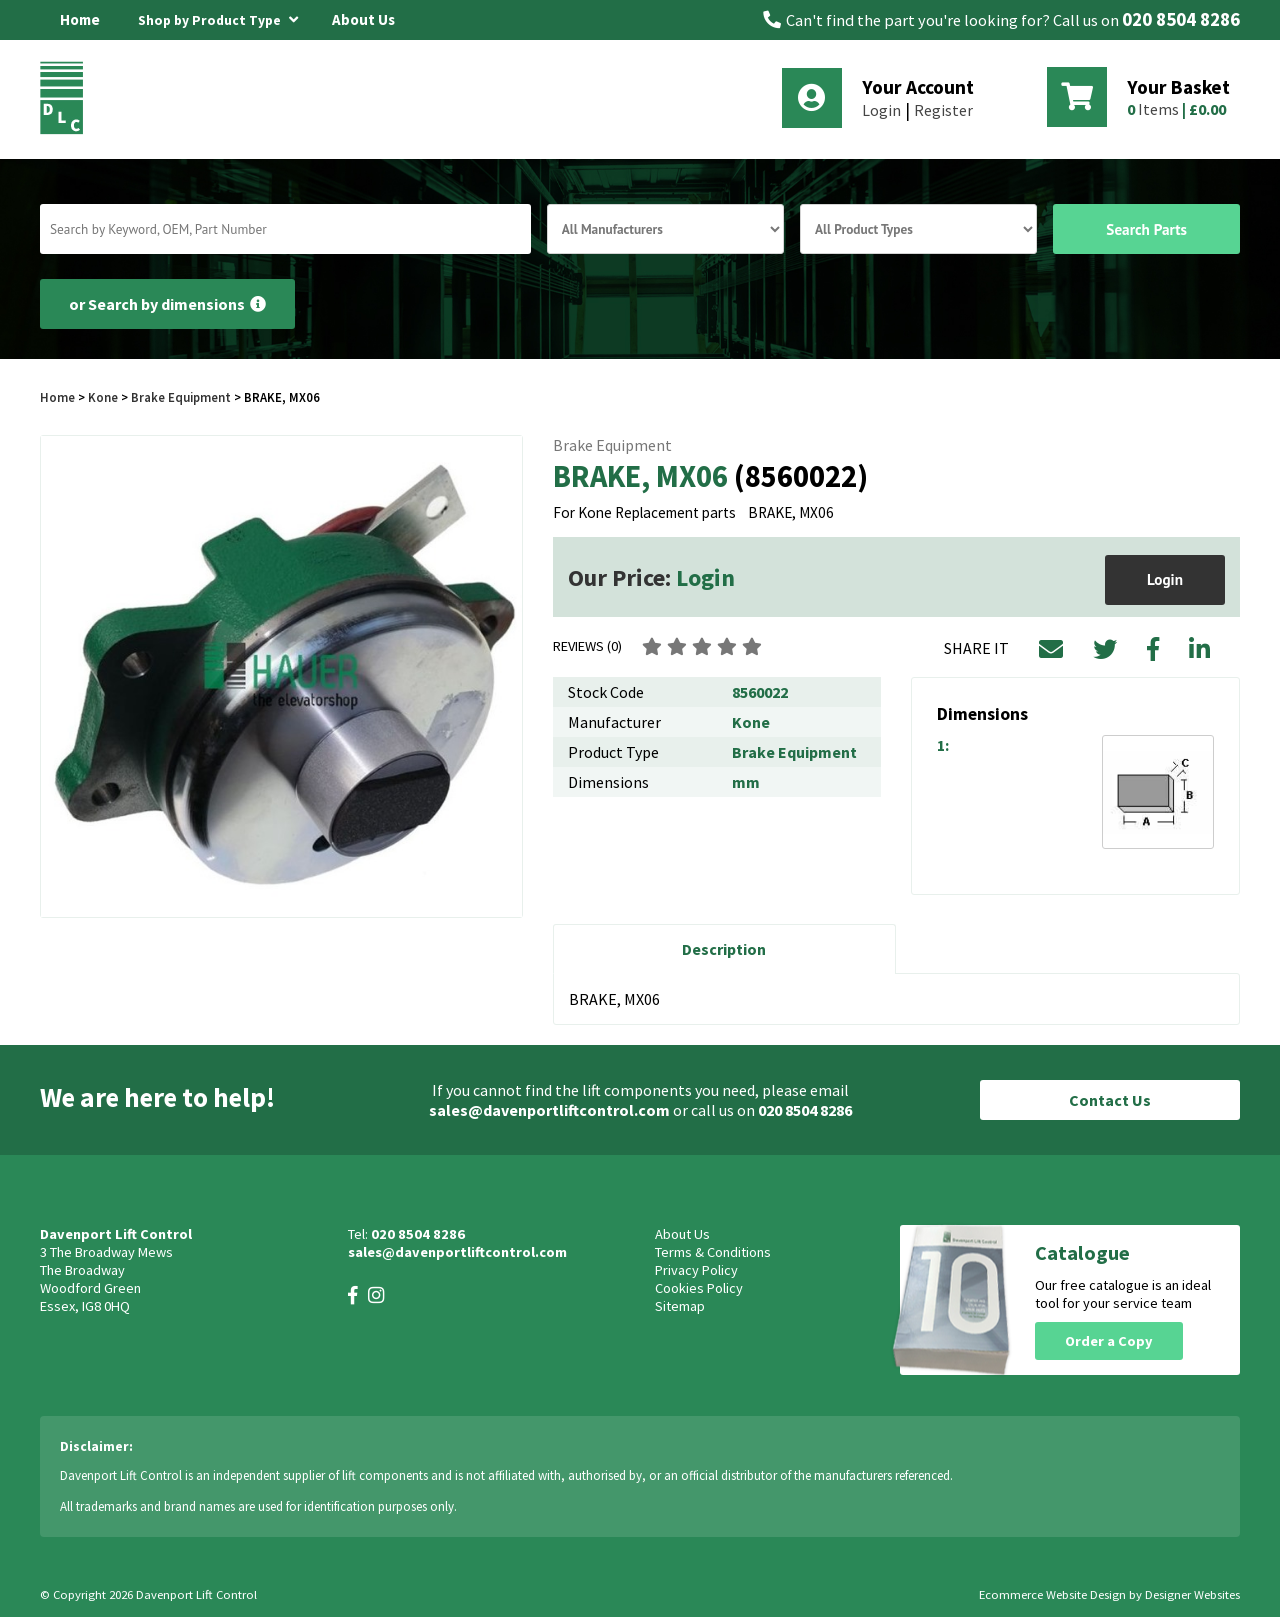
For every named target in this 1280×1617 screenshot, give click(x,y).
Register (943, 110)
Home (80, 19)
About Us (363, 19)
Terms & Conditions (713, 1252)
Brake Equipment (181, 397)
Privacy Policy (696, 1270)
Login (881, 110)
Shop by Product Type (218, 17)
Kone (104, 397)
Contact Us (1110, 1100)
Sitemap (680, 1306)
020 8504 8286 (1181, 19)
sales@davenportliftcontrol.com (549, 1110)
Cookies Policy (699, 1288)
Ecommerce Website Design (1052, 1594)
